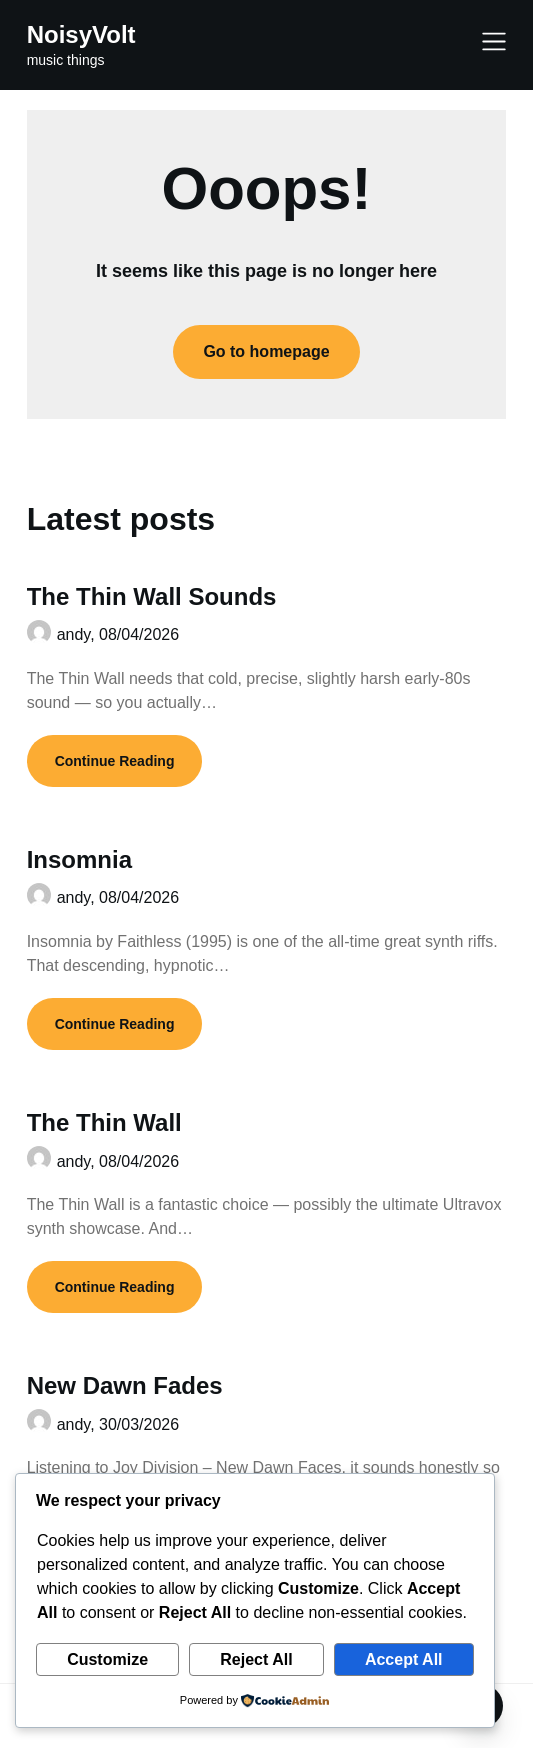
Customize (107, 1659)
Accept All (404, 1659)
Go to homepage (266, 351)
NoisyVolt (81, 34)
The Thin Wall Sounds (152, 596)
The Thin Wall (104, 1122)
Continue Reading (115, 761)
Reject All (256, 1659)
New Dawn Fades (125, 1385)
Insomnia (79, 859)
